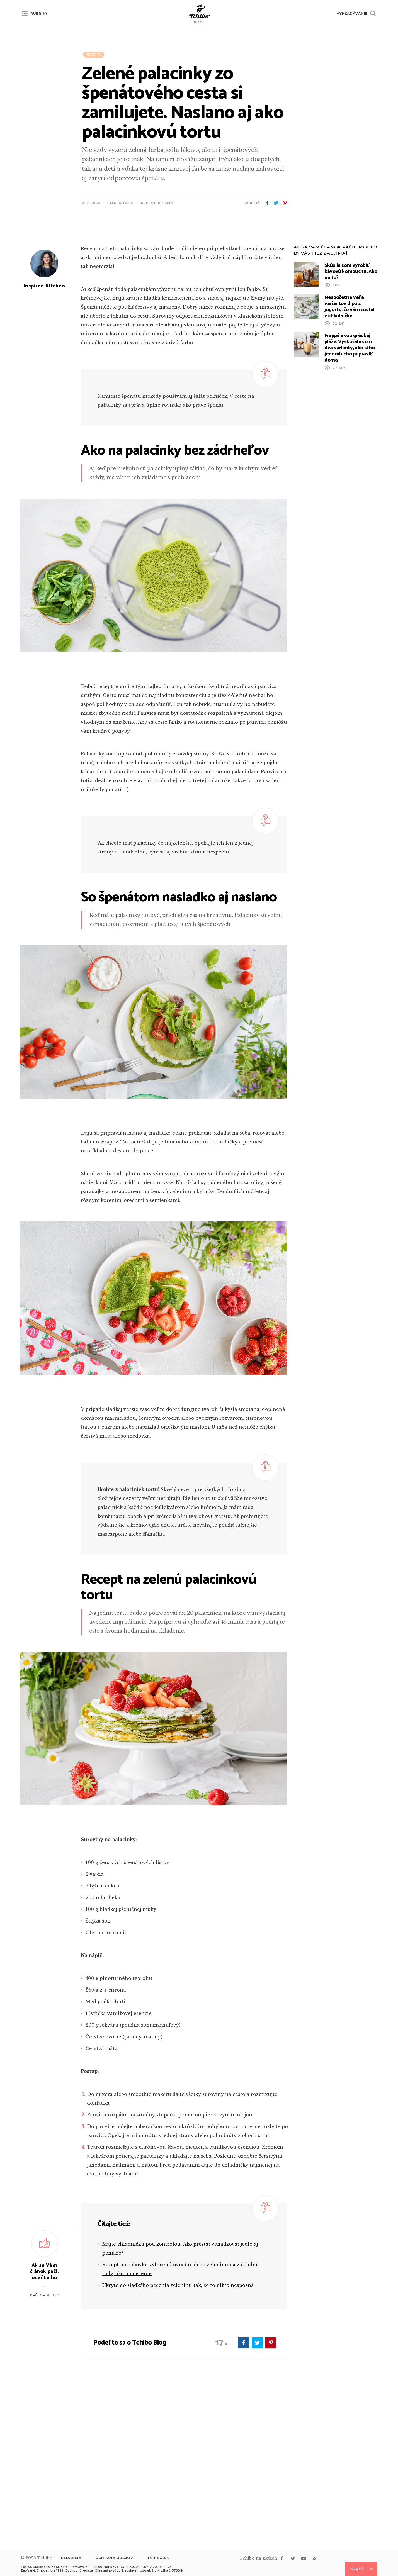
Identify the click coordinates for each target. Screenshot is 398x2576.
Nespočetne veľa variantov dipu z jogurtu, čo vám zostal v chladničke (349, 456)
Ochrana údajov (114, 2558)
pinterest (284, 203)
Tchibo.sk (158, 2558)
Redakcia (71, 2558)
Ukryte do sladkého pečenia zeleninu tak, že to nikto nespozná (178, 2434)
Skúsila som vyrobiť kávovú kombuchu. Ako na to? (350, 421)
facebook (267, 203)
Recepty (93, 55)
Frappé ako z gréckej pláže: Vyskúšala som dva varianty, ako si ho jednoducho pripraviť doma (349, 497)
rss (314, 2558)
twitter (276, 203)
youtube (303, 2558)
